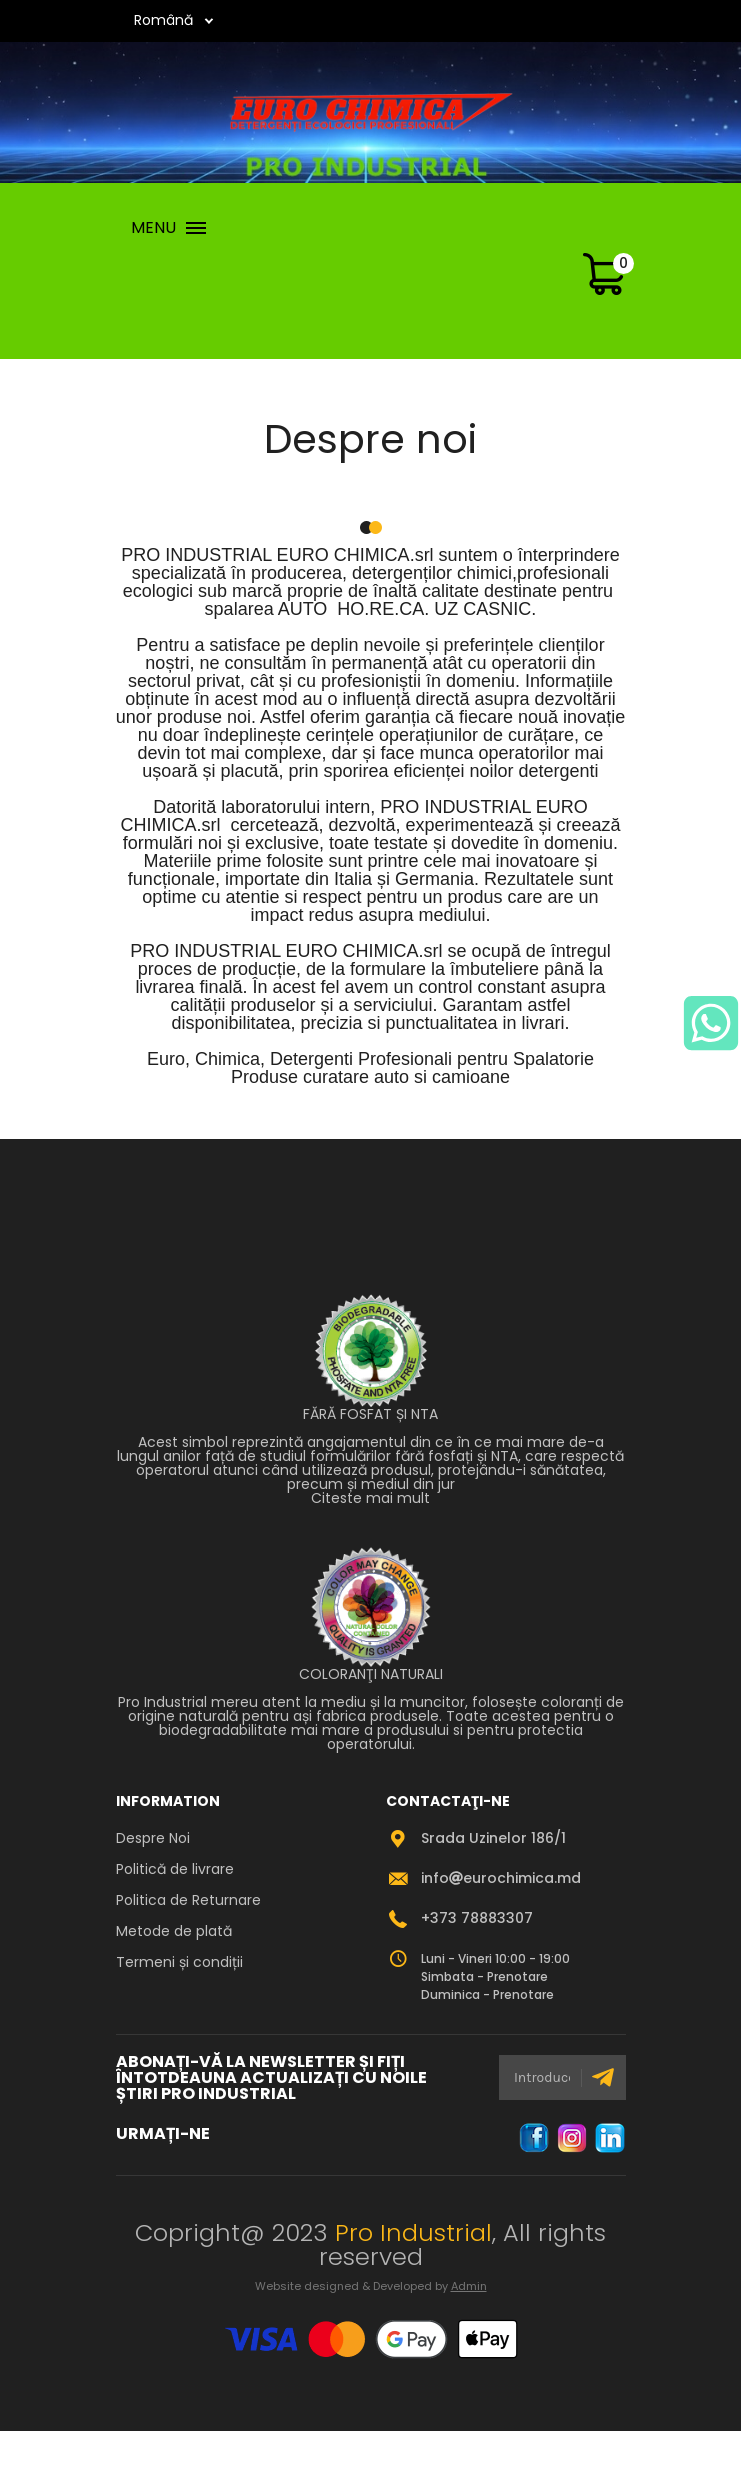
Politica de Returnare (188, 1900)
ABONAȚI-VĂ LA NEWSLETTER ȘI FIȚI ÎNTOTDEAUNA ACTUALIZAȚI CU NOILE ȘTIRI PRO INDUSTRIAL (271, 2078)
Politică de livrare (175, 1869)
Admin (469, 2286)
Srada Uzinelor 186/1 (493, 1838)
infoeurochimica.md (501, 1878)
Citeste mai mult (370, 1498)
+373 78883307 (477, 1918)
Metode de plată (174, 1931)
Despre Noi (153, 1838)
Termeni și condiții (179, 1962)
